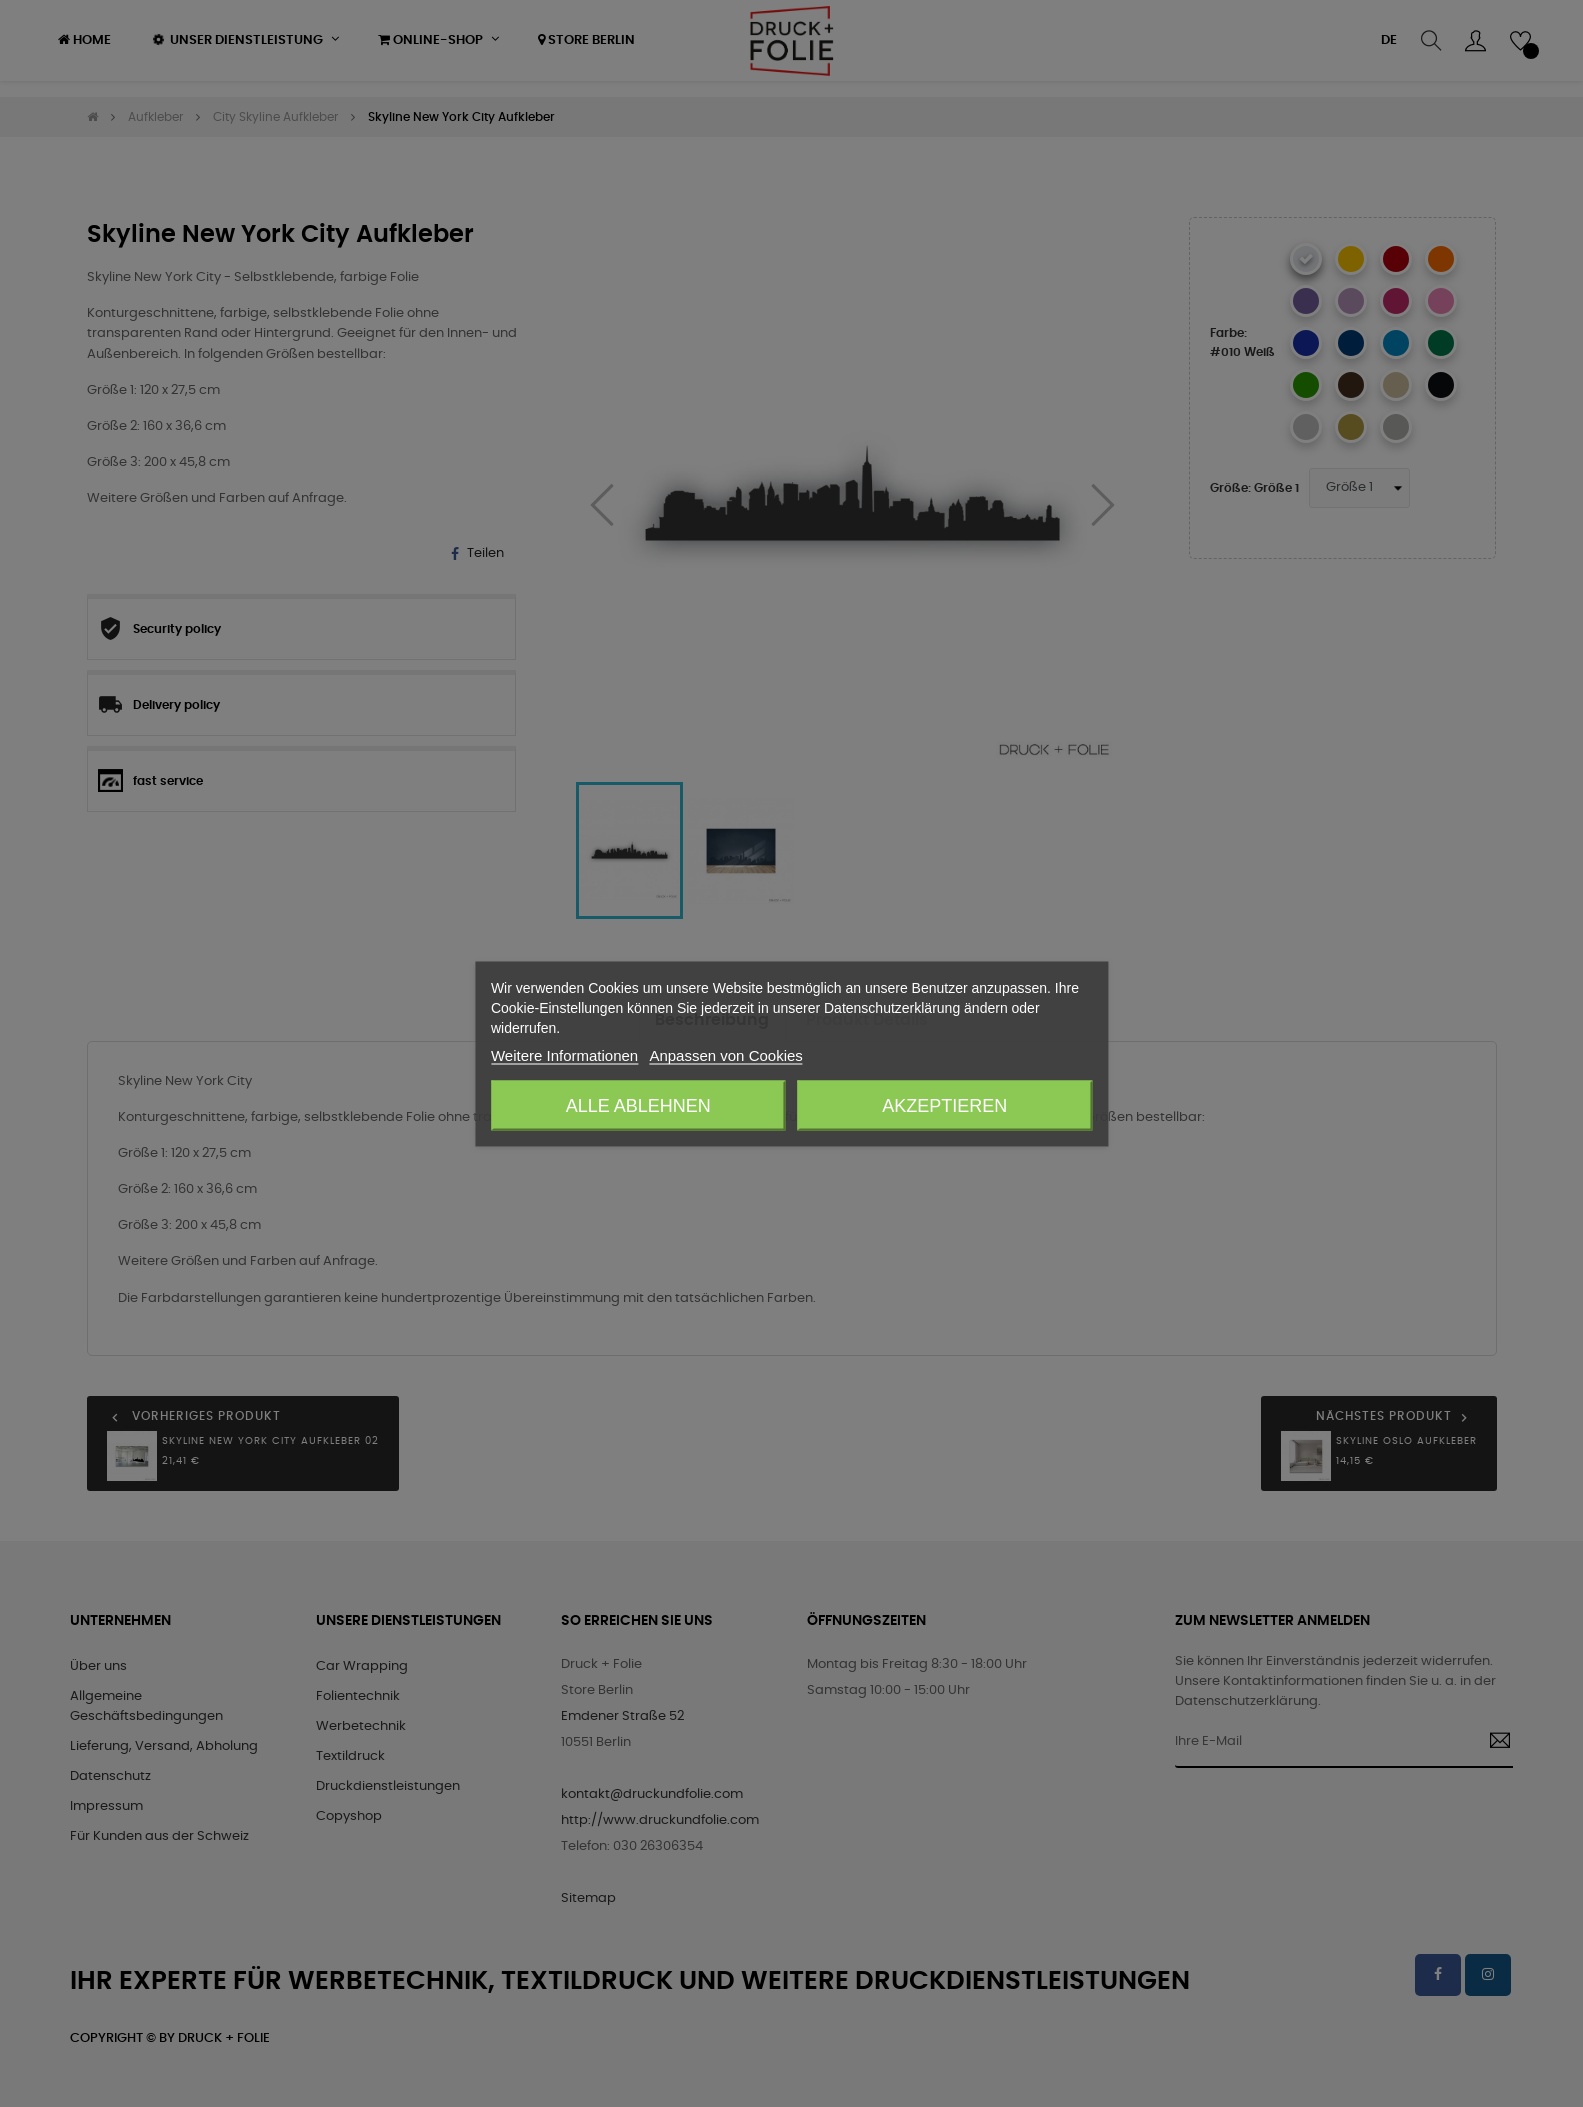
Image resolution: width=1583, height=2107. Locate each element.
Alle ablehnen (638, 1105)
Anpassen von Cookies (725, 1054)
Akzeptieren (944, 1105)
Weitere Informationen (564, 1054)
